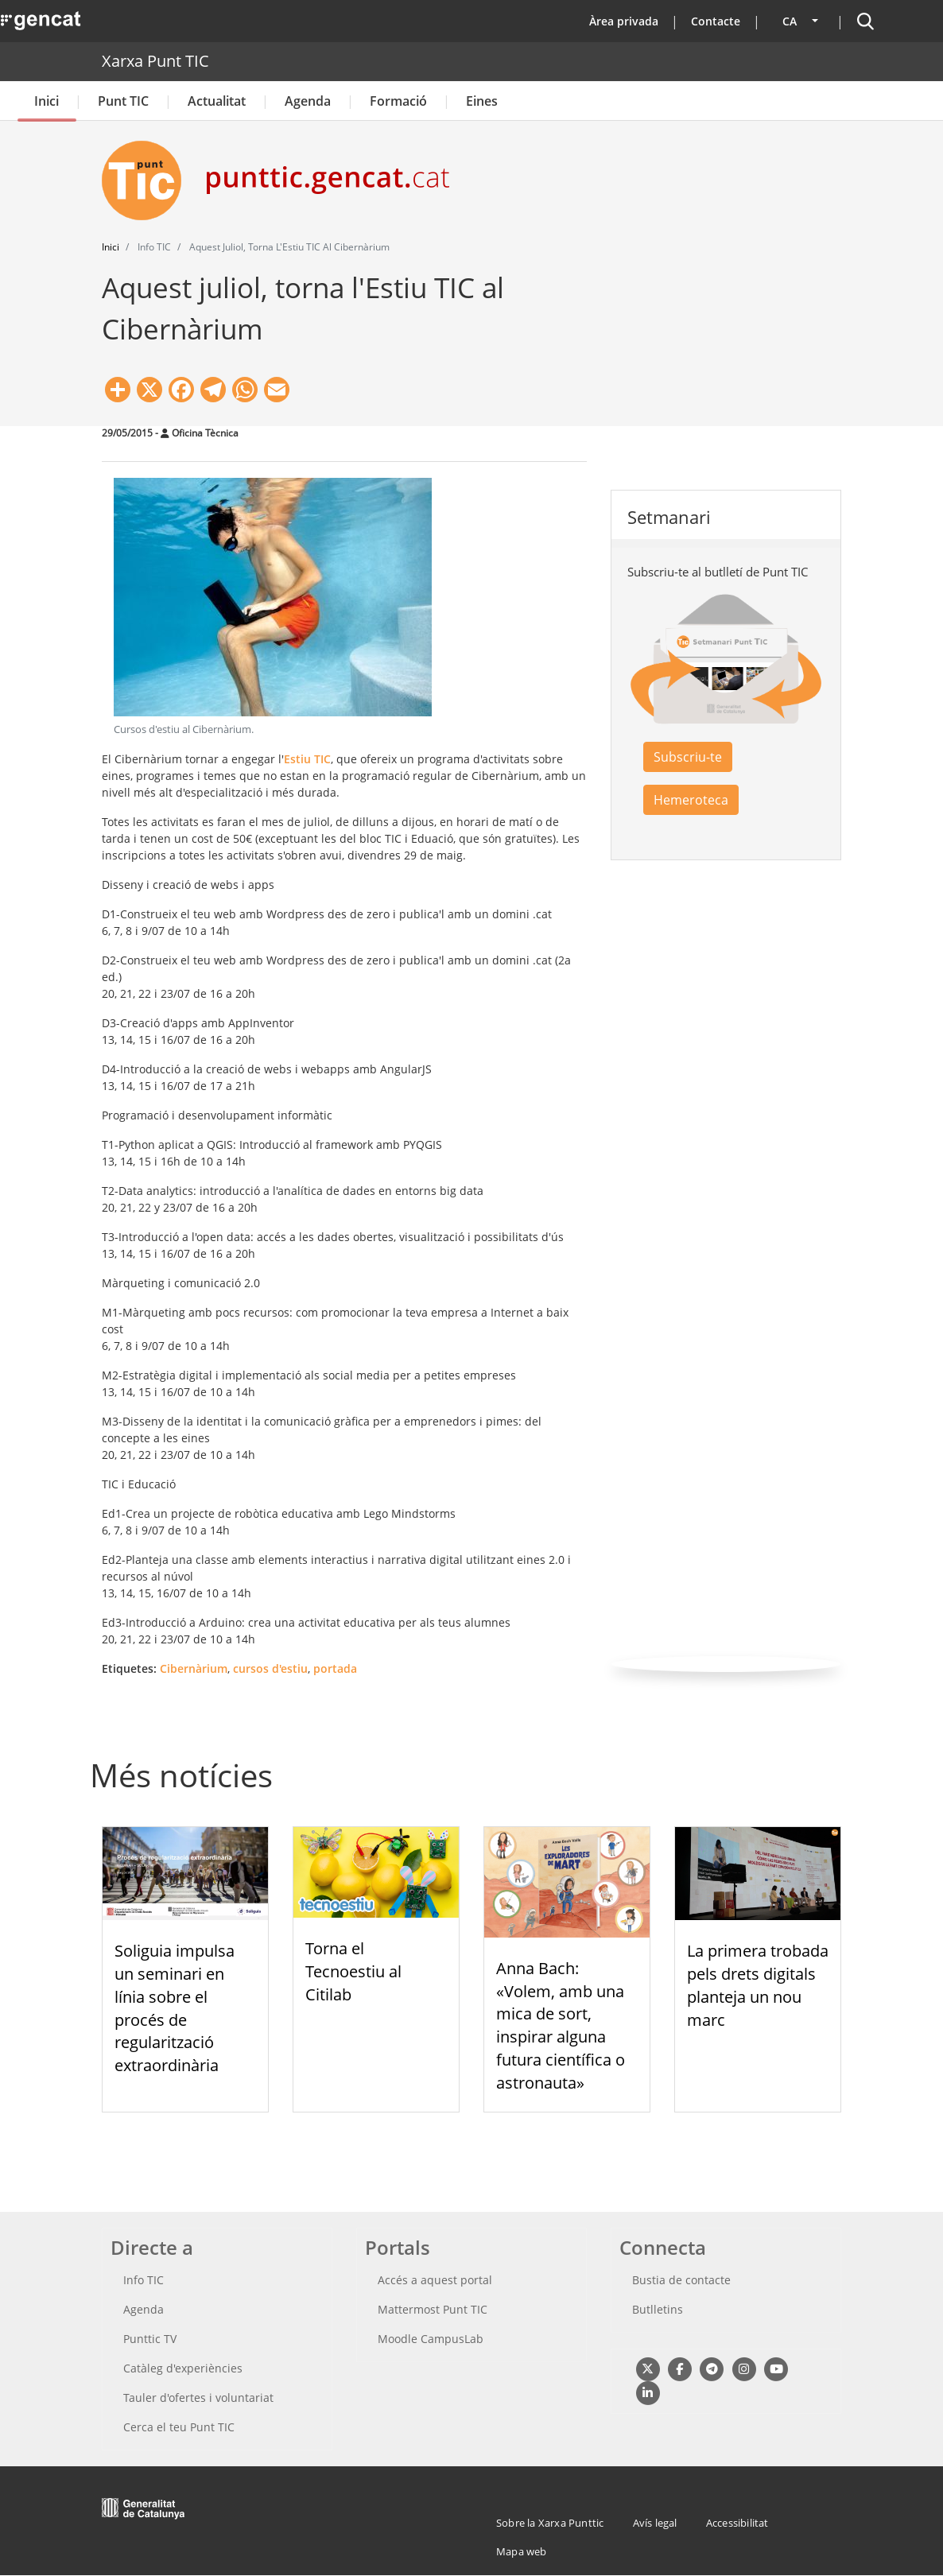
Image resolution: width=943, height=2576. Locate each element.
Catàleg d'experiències (183, 2368)
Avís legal (655, 2523)
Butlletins (657, 2309)
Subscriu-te (688, 757)
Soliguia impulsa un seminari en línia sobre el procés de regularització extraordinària (174, 2008)
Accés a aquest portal (435, 2279)
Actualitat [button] (217, 101)
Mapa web (521, 2551)
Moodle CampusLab (430, 2338)
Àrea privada (623, 21)
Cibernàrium (193, 1668)
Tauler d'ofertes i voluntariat (198, 2397)
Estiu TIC (307, 758)
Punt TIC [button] (123, 101)
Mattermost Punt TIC (432, 2309)
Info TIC (143, 2279)
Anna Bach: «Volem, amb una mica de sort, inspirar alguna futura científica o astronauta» (560, 2025)
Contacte (715, 21)
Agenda (308, 101)
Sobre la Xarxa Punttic (549, 2523)
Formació (398, 101)
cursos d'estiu (270, 1668)
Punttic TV (150, 2338)
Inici (46, 101)
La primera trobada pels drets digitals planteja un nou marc (758, 1985)
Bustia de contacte (681, 2279)
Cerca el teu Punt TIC (179, 2426)
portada (335, 1668)
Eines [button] (482, 101)
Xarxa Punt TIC (155, 61)
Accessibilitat (737, 2523)
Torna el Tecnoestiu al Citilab (353, 1971)
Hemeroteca (691, 800)
